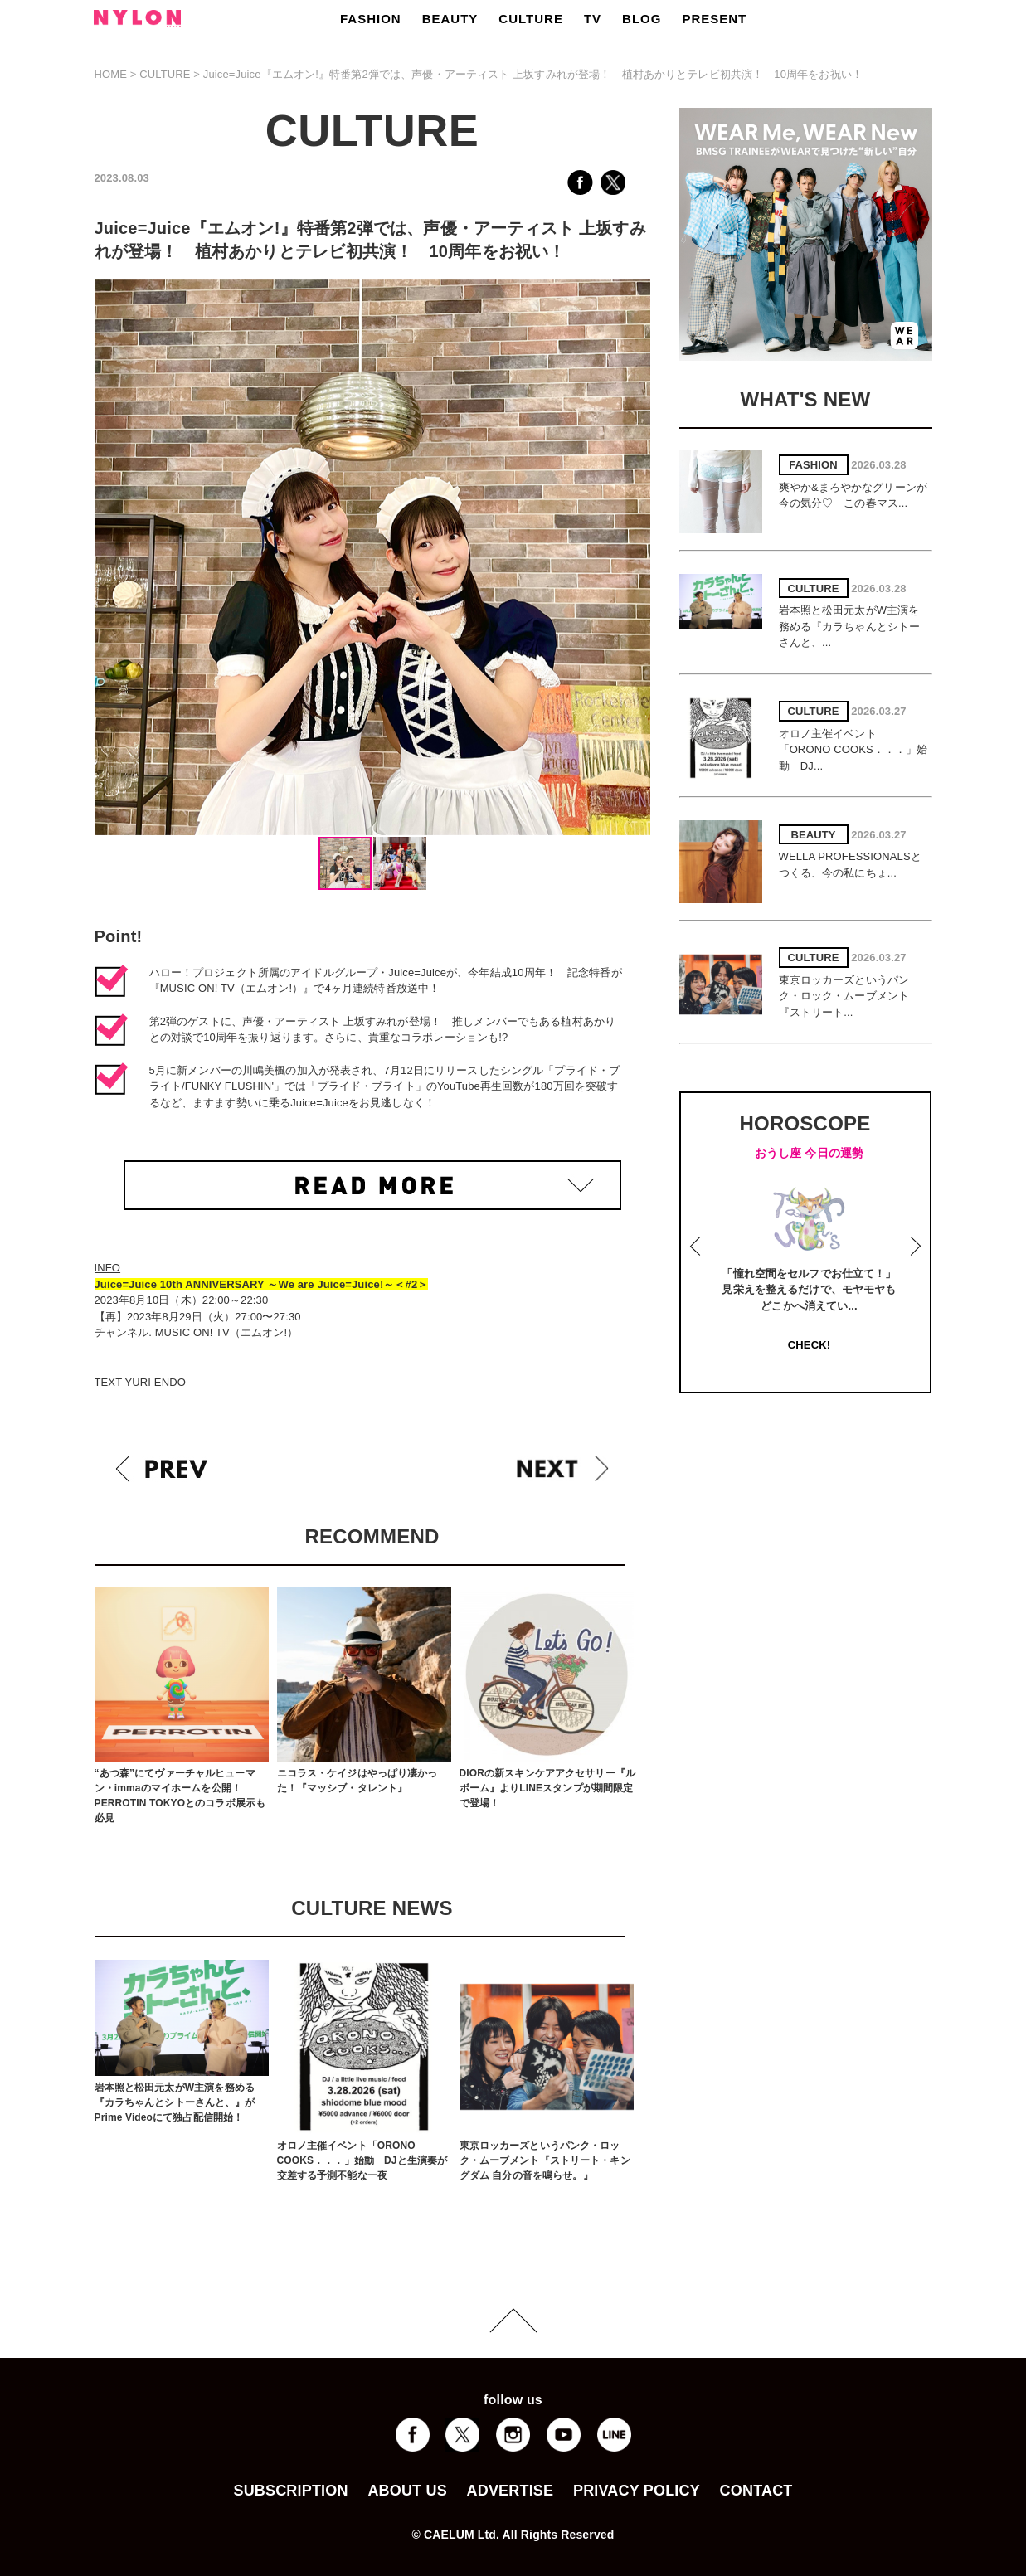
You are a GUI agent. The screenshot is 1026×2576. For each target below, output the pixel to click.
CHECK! (809, 1345)
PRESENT (714, 19)
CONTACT (756, 2490)
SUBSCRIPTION (290, 2490)
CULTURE (530, 19)
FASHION (370, 19)
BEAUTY (450, 19)
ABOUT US (406, 2490)
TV (592, 19)
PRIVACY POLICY (636, 2490)
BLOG (641, 19)
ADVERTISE (510, 2490)
